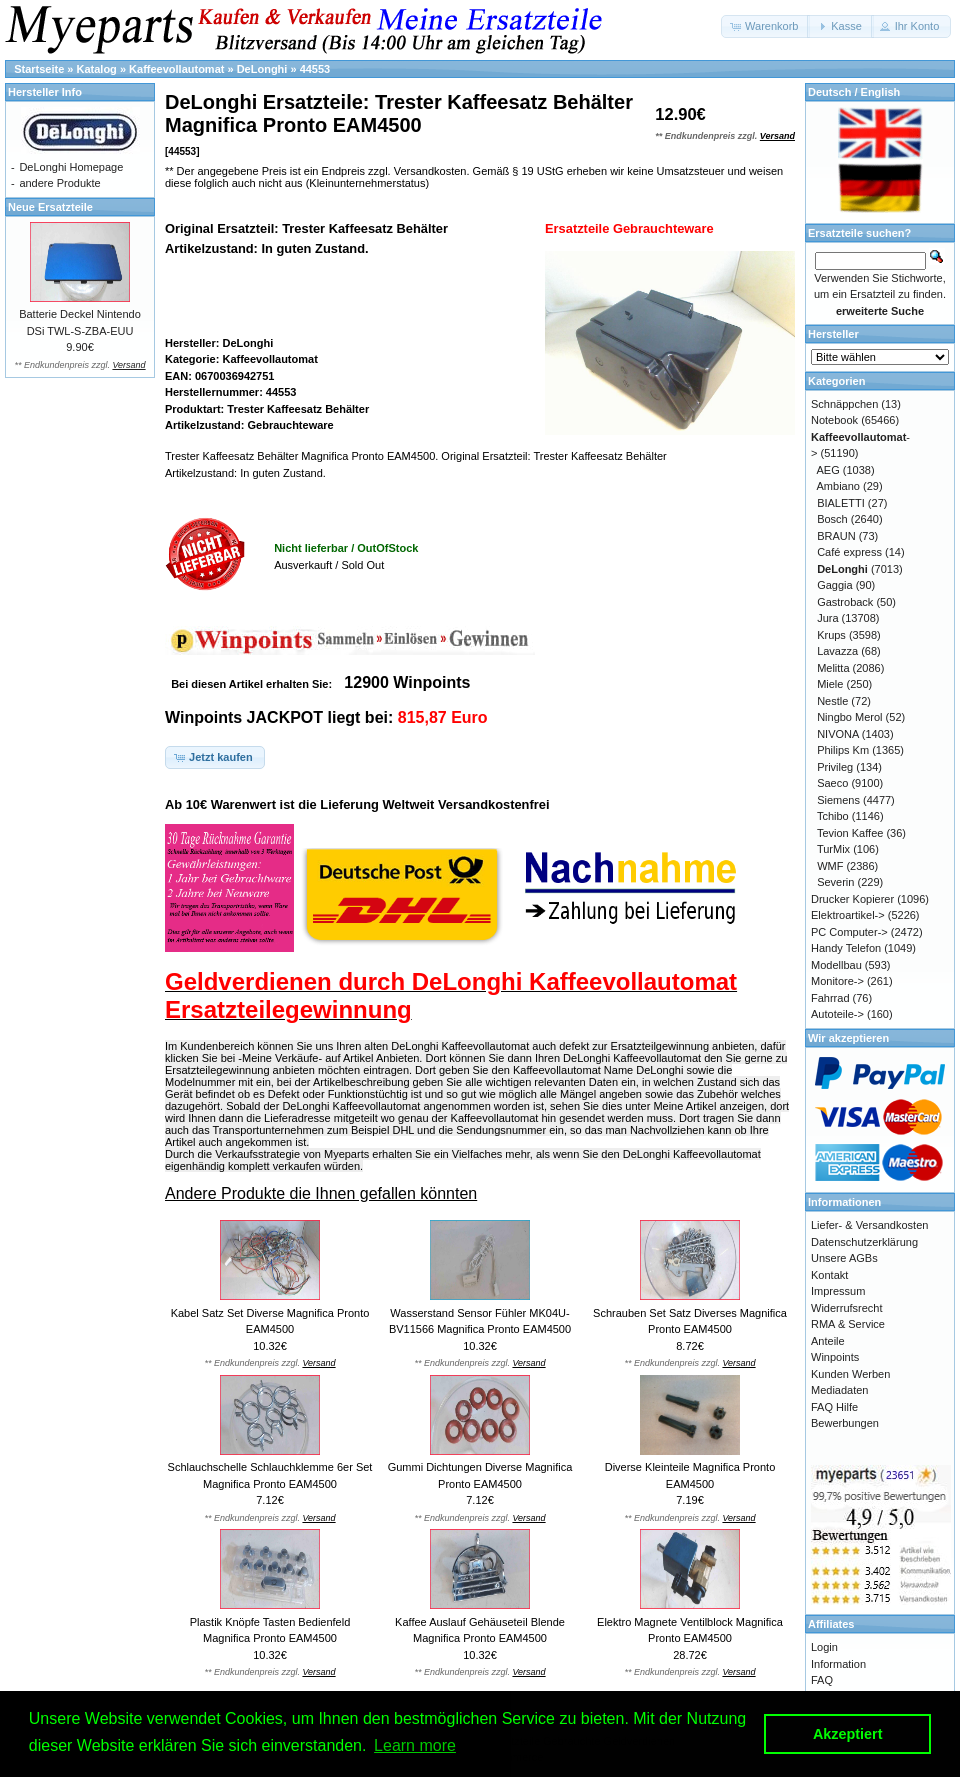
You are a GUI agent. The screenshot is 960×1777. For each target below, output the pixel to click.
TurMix (833, 849)
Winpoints (835, 1357)
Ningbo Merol (849, 717)
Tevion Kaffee (850, 833)
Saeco (832, 783)
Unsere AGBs (844, 1258)
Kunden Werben (850, 1374)
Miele (830, 684)
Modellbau (836, 965)
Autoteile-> (837, 1014)
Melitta (833, 668)
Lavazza (837, 651)
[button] (765, 26)
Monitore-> (837, 981)
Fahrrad (830, 998)
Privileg (835, 767)
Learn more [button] (415, 1745)
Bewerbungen (845, 1423)
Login (824, 1647)
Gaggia (834, 585)
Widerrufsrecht (847, 1308)
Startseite (39, 69)
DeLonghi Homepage (71, 167)
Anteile (828, 1341)
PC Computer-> (849, 932)
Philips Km (843, 750)
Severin (835, 882)
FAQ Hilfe (834, 1407)
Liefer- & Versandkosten (869, 1225)
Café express (849, 552)
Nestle (832, 701)
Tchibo (833, 816)
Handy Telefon (846, 948)
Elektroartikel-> (848, 915)
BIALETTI (841, 503)
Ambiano (838, 486)
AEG (828, 470)
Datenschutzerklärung (864, 1242)
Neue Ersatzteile (50, 207)
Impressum (838, 1291)
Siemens (838, 800)
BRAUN (836, 536)
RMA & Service (848, 1324)
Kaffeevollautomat (176, 69)
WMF (830, 866)
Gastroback (845, 602)
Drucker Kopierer (852, 899)
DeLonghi (262, 69)
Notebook (834, 420)
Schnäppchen (844, 404)
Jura (827, 618)
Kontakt (829, 1275)
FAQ (822, 1680)
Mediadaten (840, 1390)
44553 (315, 69)
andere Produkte (59, 183)
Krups (831, 635)
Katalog (97, 69)
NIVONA (838, 734)
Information (838, 1664)
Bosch (832, 519)
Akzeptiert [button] (848, 1734)
